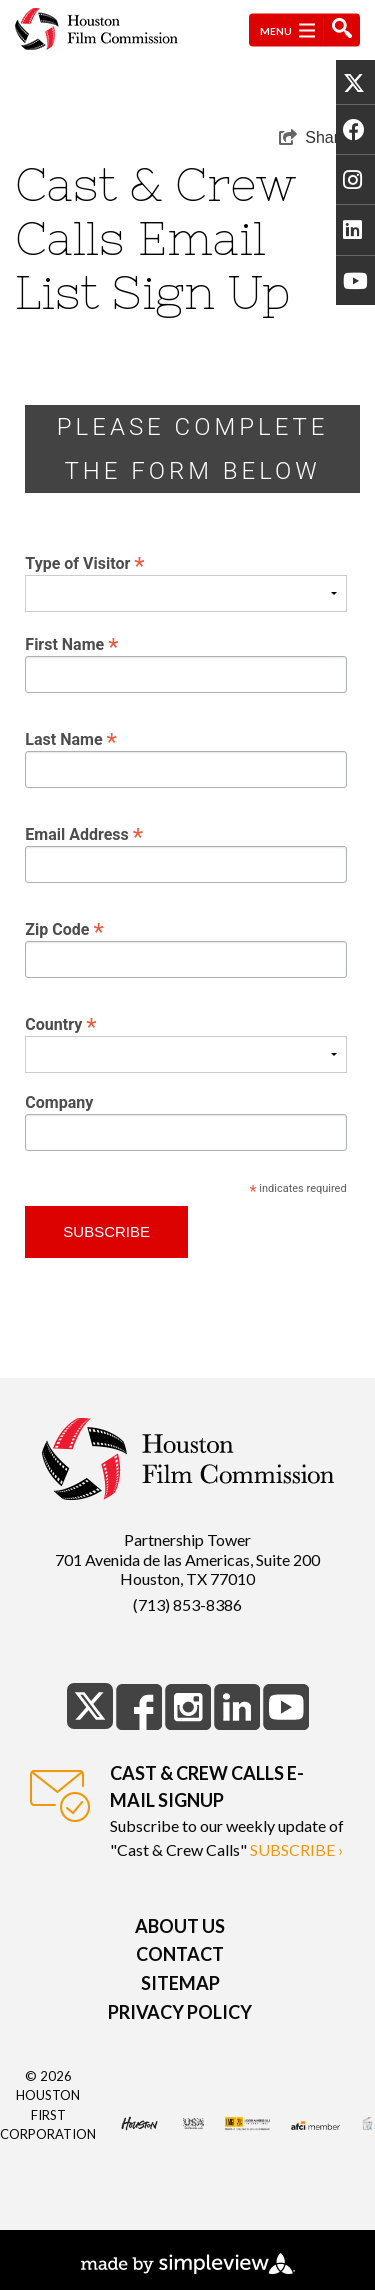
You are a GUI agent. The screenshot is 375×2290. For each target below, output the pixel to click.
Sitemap (180, 1983)
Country (60, 1023)
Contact (180, 1954)
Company (59, 1103)
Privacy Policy (180, 2012)
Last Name (71, 738)
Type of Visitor (84, 562)
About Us (180, 1926)
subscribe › (296, 1849)
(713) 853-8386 (187, 1604)
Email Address (84, 833)
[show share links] (313, 138)
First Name (71, 643)
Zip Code (64, 928)
